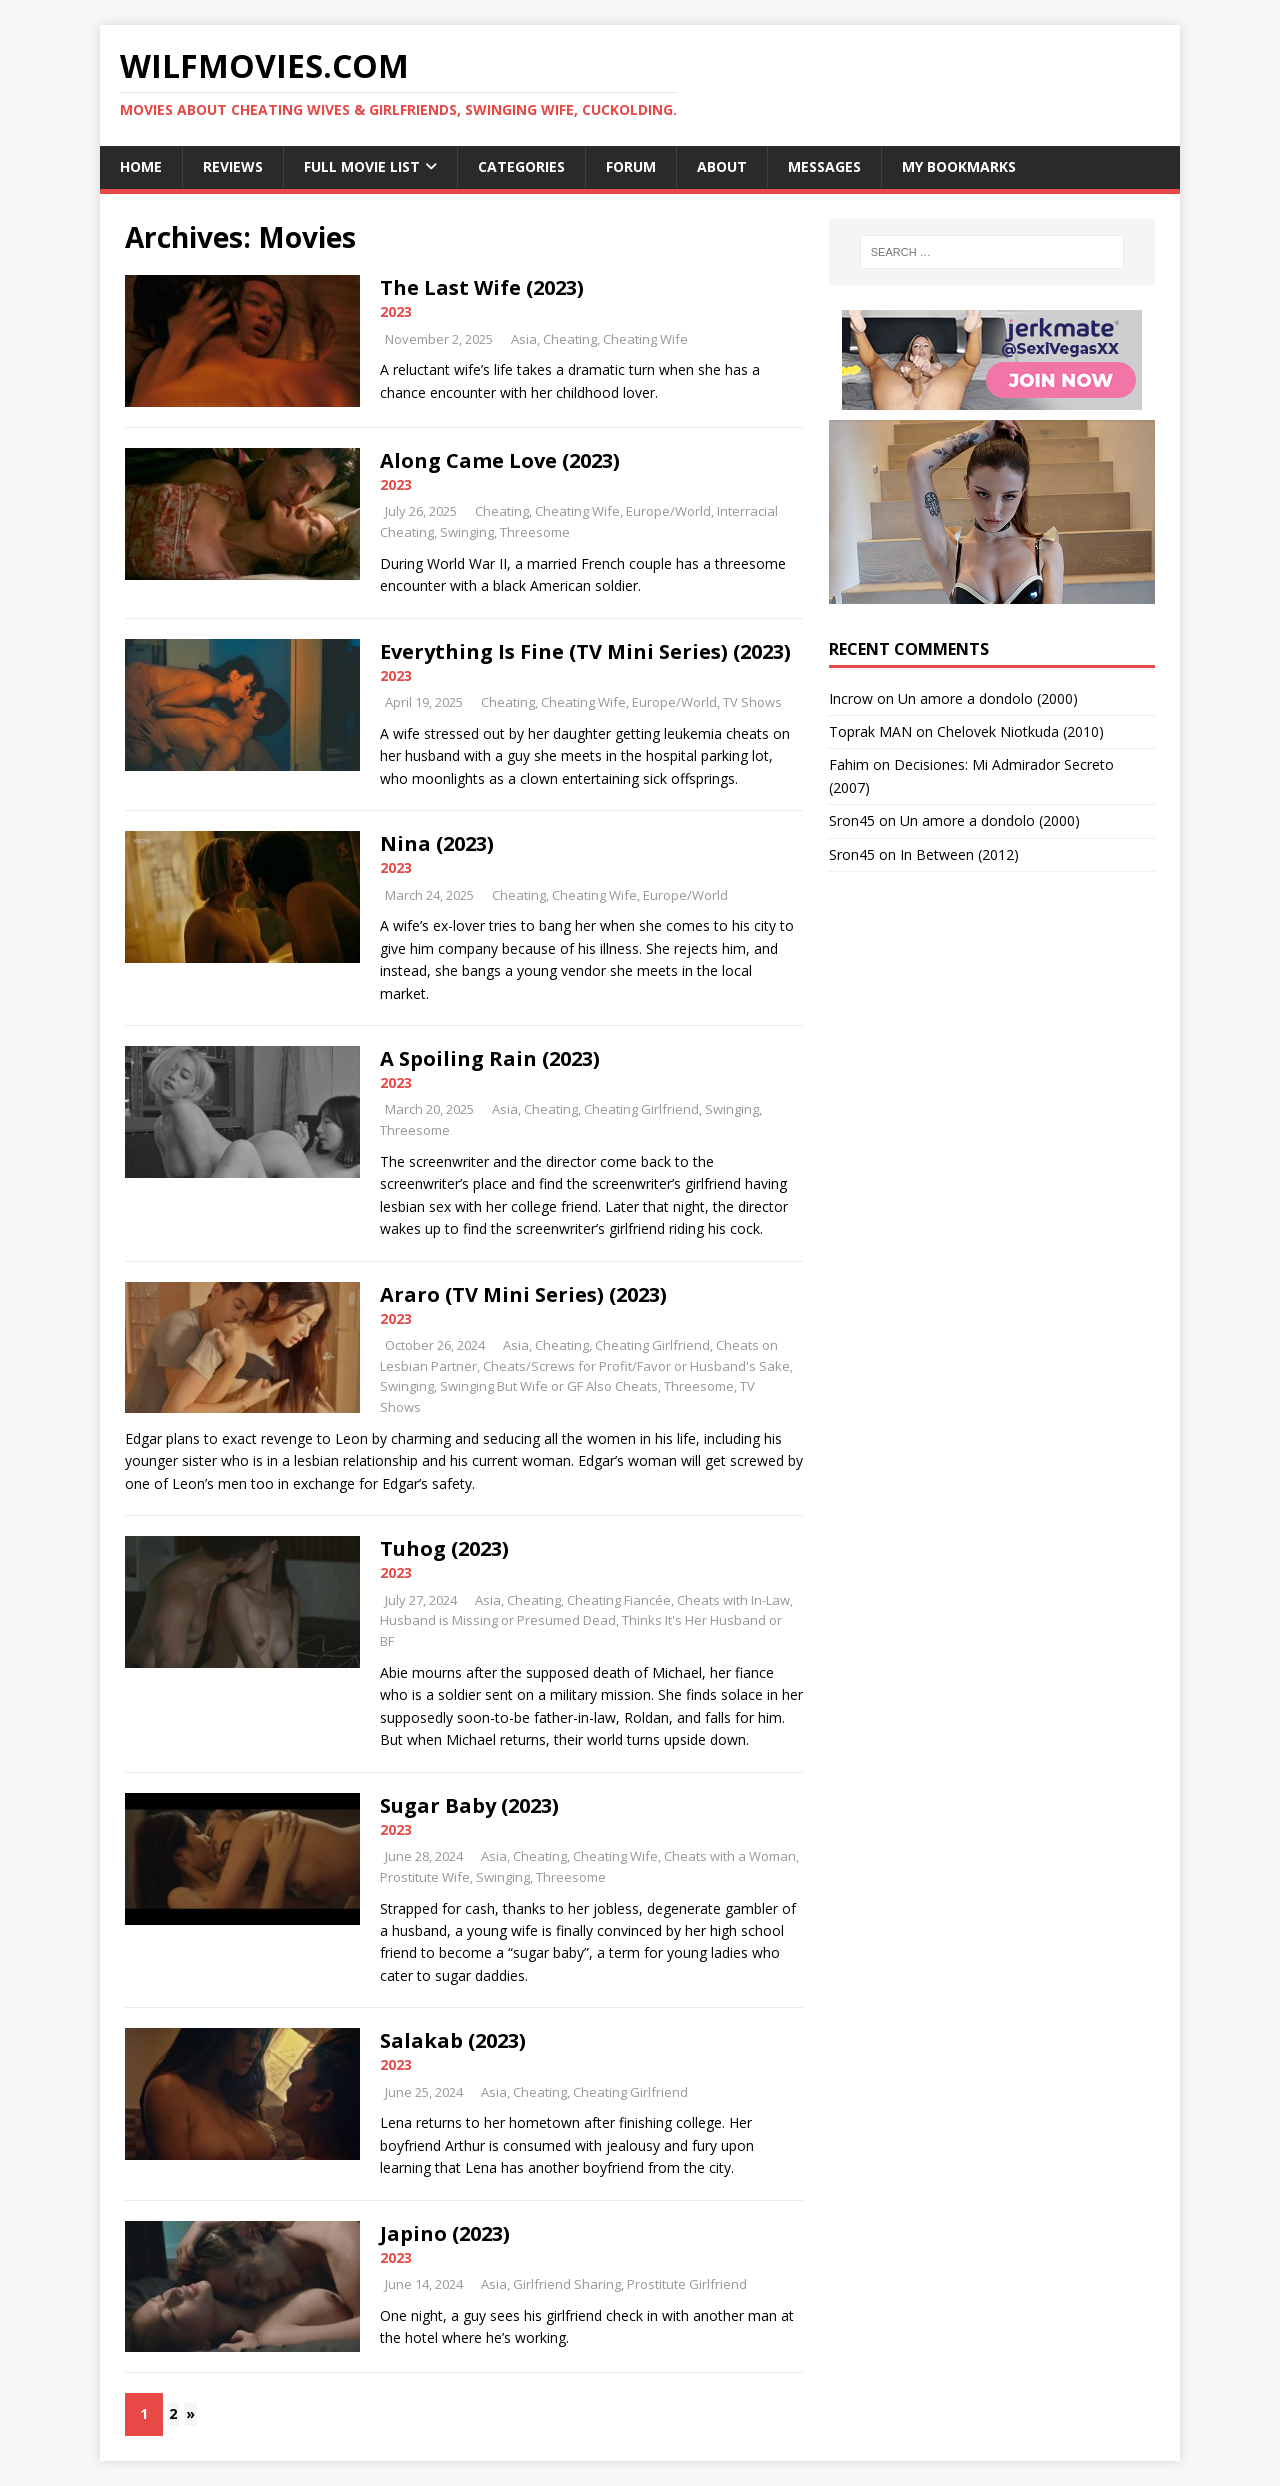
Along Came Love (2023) (500, 460)
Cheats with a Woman (730, 1856)
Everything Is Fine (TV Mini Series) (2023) (585, 651)
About (722, 166)
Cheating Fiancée (619, 1600)
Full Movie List (362, 166)
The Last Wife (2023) (482, 287)
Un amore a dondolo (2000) (988, 698)
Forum (631, 166)
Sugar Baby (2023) (469, 1805)
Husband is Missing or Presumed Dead (498, 1620)
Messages (824, 166)
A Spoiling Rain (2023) (490, 1058)
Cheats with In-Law (733, 1600)
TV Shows (752, 702)
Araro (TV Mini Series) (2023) (523, 1294)
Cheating (570, 339)
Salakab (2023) (453, 2040)
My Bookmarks (959, 166)
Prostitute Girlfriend (687, 2284)
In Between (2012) (959, 854)
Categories (521, 166)
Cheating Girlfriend (641, 1109)
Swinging (467, 532)
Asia (524, 339)
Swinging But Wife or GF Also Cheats (549, 1386)
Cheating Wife (645, 339)
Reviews (233, 166)
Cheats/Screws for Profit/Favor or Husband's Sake (636, 1366)
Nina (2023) (437, 843)
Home (141, 166)
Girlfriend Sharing (567, 2284)
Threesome (535, 532)
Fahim (849, 764)
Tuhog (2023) (444, 1548)
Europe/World (668, 511)
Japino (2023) (445, 2233)
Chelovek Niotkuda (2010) (1020, 731)
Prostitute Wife (425, 1877)
